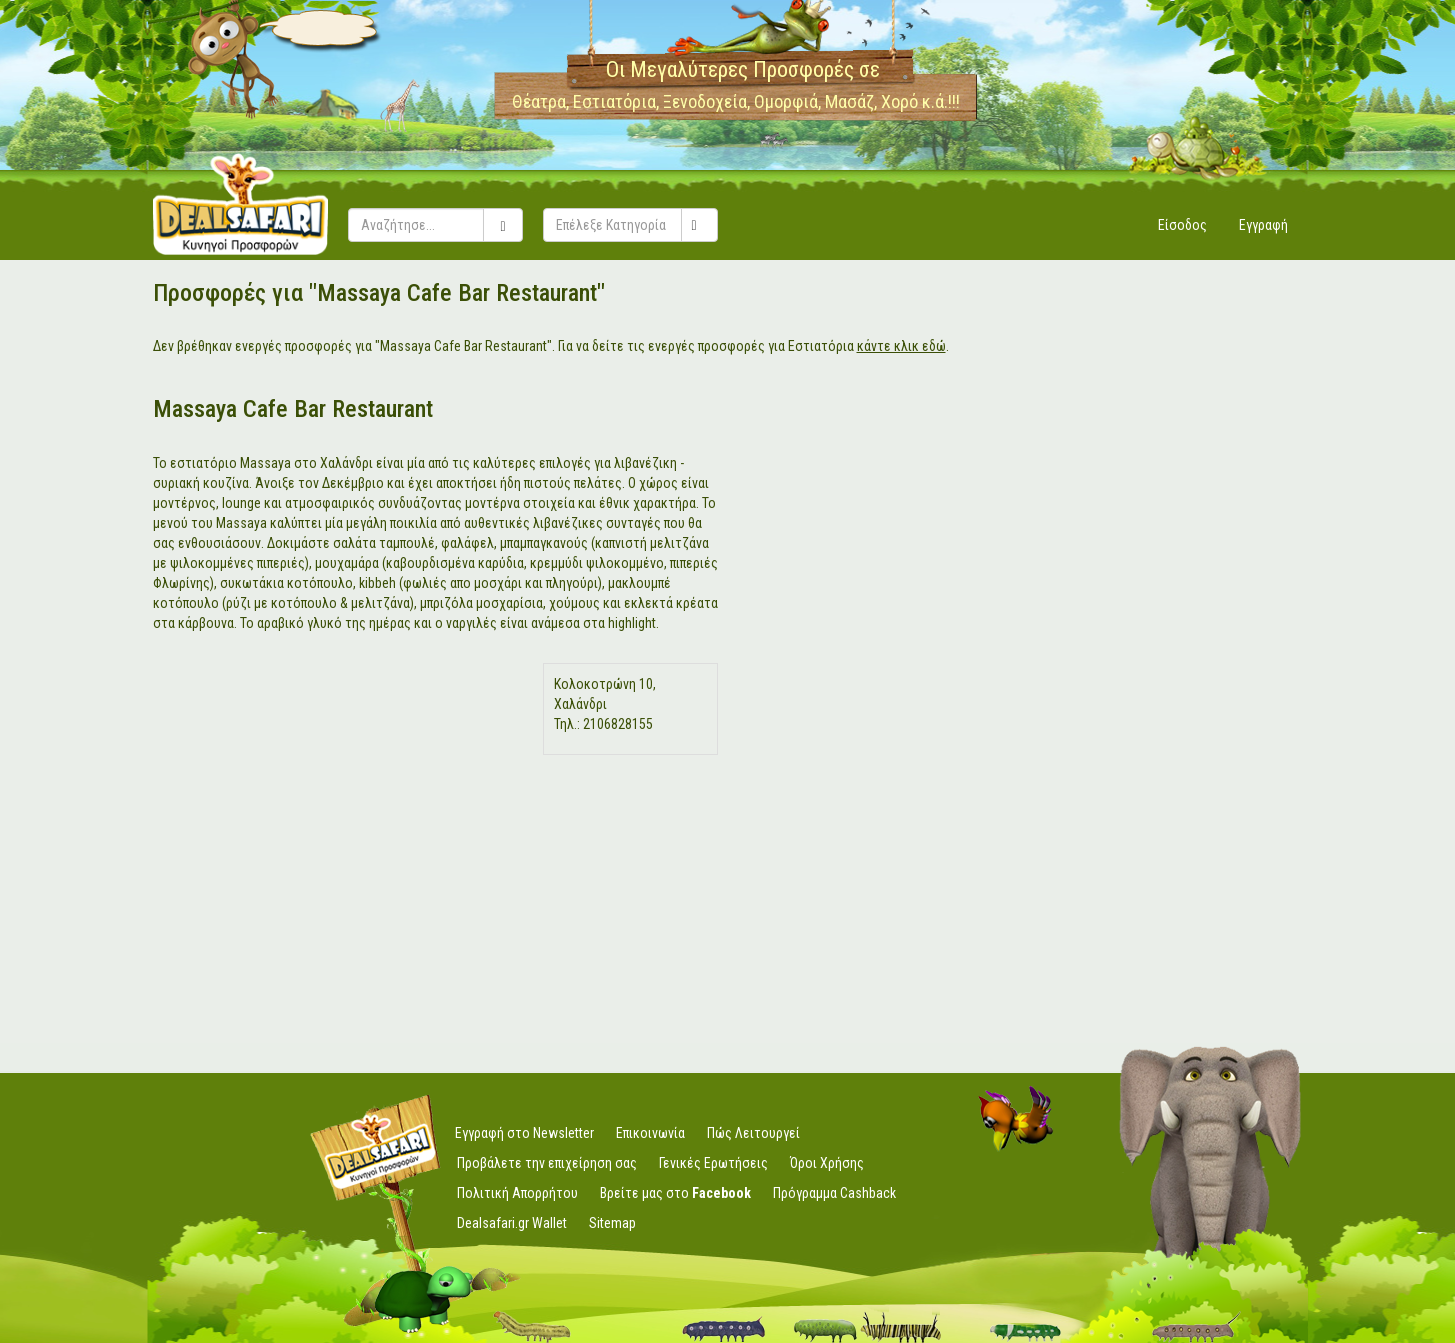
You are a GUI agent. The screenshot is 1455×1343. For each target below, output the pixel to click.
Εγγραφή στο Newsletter (524, 1133)
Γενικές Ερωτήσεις (713, 1163)
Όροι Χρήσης (827, 1163)
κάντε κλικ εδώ (901, 346)
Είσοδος (1182, 225)
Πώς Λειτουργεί (753, 1133)
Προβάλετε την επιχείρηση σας (547, 1163)
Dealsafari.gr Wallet (512, 1223)
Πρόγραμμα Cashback (834, 1193)
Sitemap (612, 1223)
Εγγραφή (1263, 225)
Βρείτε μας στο (675, 1193)
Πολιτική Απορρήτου (517, 1193)
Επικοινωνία (650, 1133)
